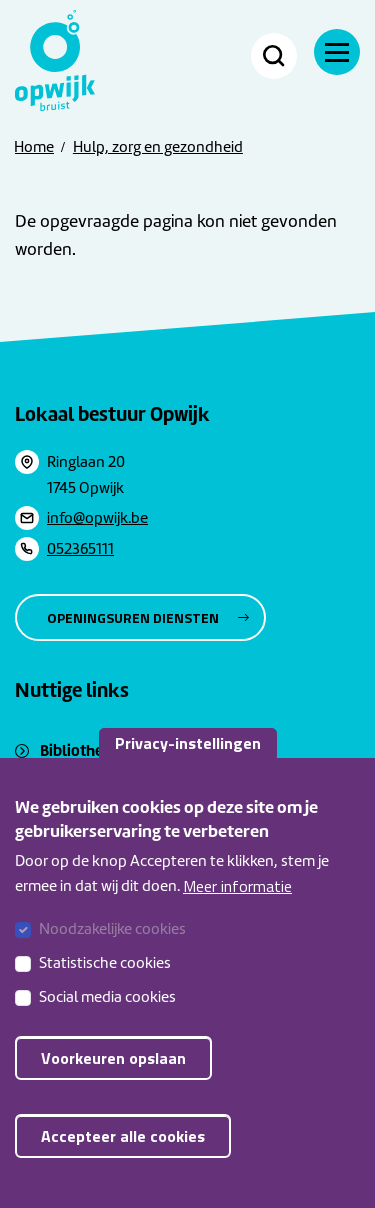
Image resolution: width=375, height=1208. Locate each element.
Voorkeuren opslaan (113, 1073)
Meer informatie (237, 901)
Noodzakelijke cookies (112, 944)
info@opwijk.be (97, 518)
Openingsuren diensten (133, 617)
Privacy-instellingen (188, 758)
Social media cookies (107, 1012)
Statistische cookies (105, 978)
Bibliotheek (80, 750)
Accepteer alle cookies (123, 1151)
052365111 (80, 549)
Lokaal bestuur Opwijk (112, 414)
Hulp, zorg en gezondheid (158, 147)
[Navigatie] (337, 52)
